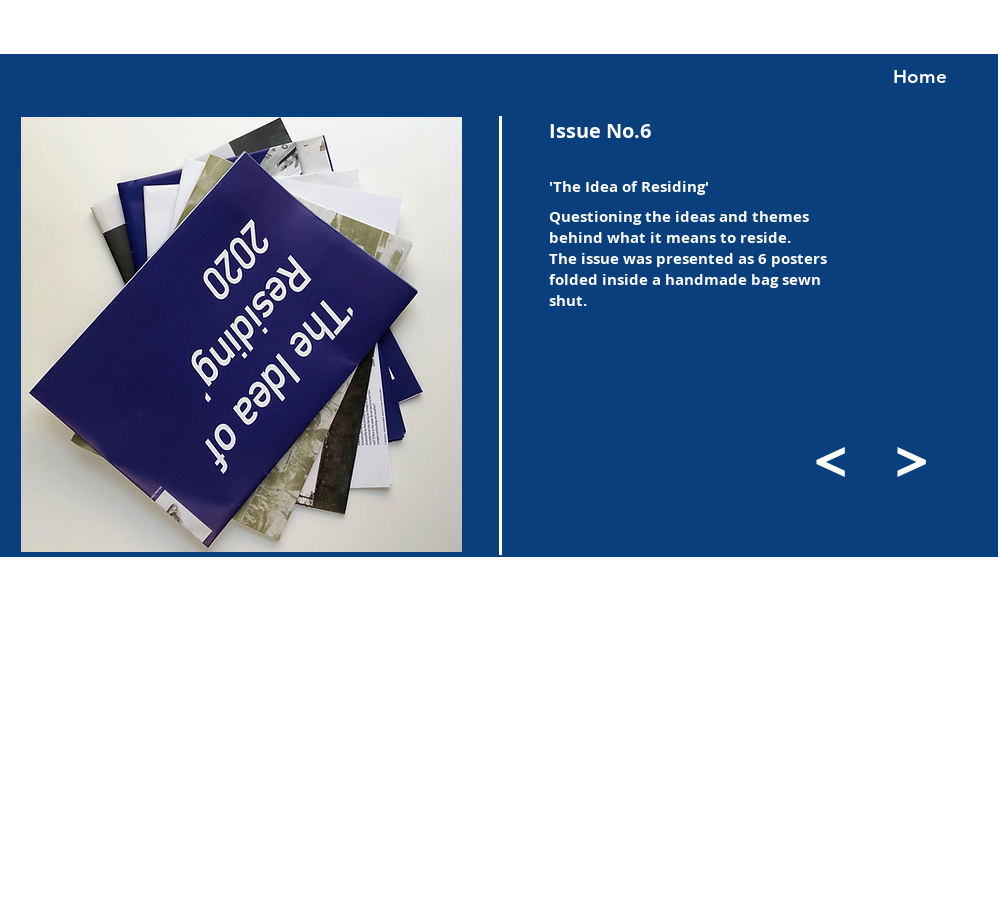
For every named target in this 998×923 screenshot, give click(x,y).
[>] (911, 460)
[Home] (920, 77)
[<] (830, 460)
